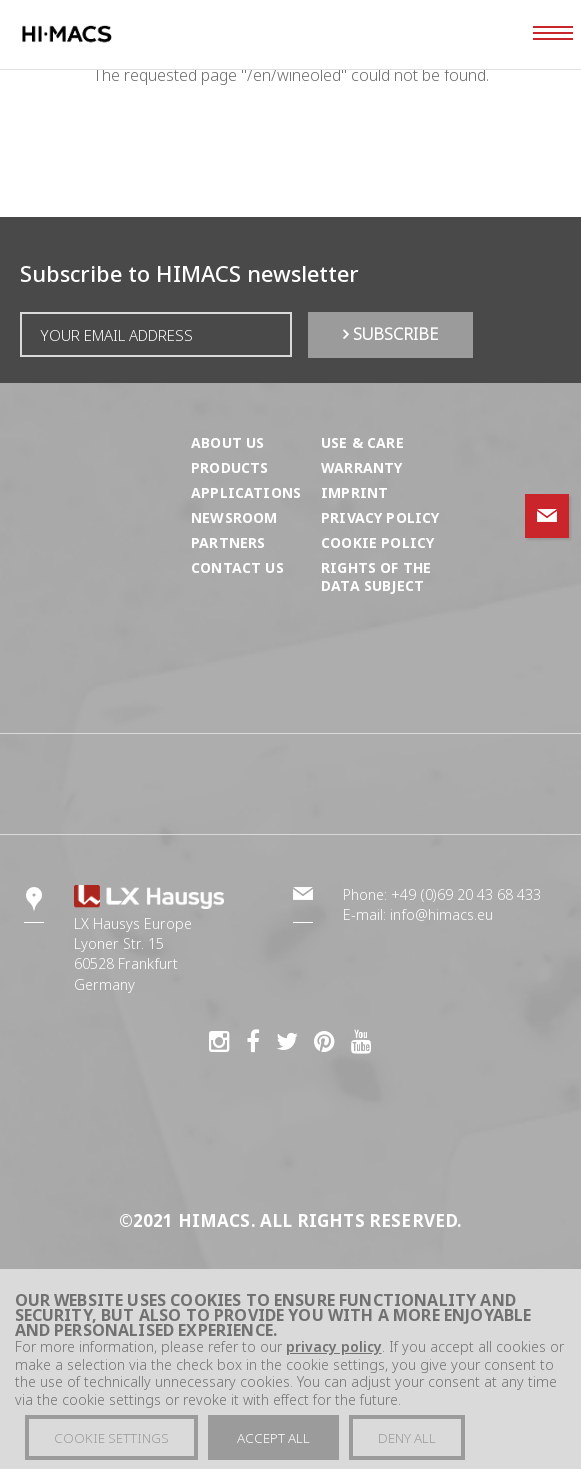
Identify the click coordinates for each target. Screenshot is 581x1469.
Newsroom (234, 517)
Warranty (361, 467)
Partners (228, 542)
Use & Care (362, 442)
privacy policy (334, 1355)
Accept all (273, 1447)
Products (229, 467)
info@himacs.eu (441, 914)
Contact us (237, 567)
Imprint (354, 492)
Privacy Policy (380, 517)
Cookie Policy (377, 542)
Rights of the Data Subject (376, 576)
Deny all (407, 1447)
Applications (246, 492)
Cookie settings (111, 1447)
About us (227, 442)
